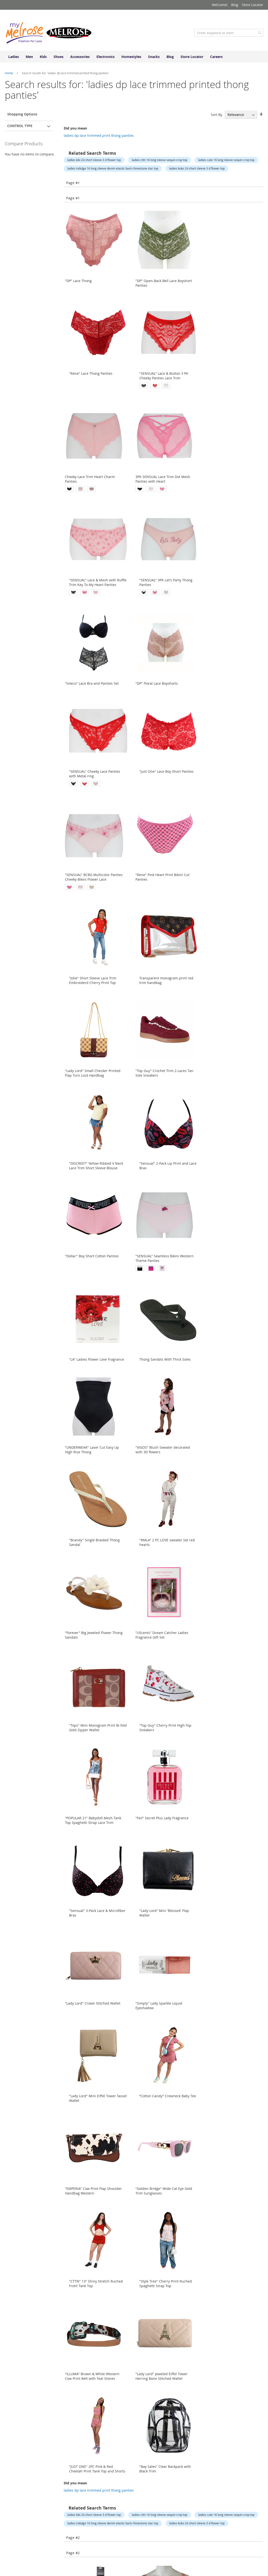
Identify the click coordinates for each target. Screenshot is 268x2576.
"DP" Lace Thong (78, 280)
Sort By (216, 114)
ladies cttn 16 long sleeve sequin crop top (159, 160)
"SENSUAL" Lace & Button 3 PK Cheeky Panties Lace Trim (163, 375)
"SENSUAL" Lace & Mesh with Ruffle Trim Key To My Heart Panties (97, 582)
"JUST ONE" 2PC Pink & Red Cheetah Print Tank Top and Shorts (97, 2468)
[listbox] (168, 386)
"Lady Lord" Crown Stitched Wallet (92, 2003)
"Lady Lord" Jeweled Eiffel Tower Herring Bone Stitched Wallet (161, 2376)
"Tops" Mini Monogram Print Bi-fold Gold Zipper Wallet (98, 1727)
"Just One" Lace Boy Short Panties (166, 771)
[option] (143, 386)
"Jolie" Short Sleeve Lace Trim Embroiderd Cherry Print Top (92, 980)
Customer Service (29, 2529)
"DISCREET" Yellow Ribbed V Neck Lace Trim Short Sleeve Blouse (96, 1165)
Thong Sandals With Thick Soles (165, 1359)
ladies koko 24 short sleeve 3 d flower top (197, 168)
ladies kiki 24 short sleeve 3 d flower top (94, 160)
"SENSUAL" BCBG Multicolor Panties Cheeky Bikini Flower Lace (94, 877)
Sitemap (21, 2551)
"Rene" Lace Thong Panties (90, 373)
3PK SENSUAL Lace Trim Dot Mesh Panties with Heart (162, 479)
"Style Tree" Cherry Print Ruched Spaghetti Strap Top (165, 2283)
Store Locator (252, 4)
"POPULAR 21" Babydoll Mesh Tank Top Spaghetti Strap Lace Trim (93, 1820)
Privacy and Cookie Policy (35, 2559)
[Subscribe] (251, 2524)
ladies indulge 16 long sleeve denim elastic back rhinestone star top (112, 168)
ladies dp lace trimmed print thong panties (99, 135)
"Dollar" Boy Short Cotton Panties (92, 1256)
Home (9, 73)
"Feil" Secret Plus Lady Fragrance (162, 1818)
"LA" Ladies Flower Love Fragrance (96, 1359)
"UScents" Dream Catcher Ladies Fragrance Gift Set (161, 1635)
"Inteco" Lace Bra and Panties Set (92, 683)
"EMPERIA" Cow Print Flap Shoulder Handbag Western (93, 2190)
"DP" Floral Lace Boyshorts (156, 683)
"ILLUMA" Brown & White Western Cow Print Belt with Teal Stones (92, 2376)
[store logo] (48, 32)
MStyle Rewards (27, 2544)
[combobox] (229, 33)
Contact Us (23, 2537)
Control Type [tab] (19, 125)
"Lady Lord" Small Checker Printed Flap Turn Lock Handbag (92, 1073)
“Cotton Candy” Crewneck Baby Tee (167, 2096)
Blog (234, 4)
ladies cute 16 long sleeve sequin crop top (226, 160)
